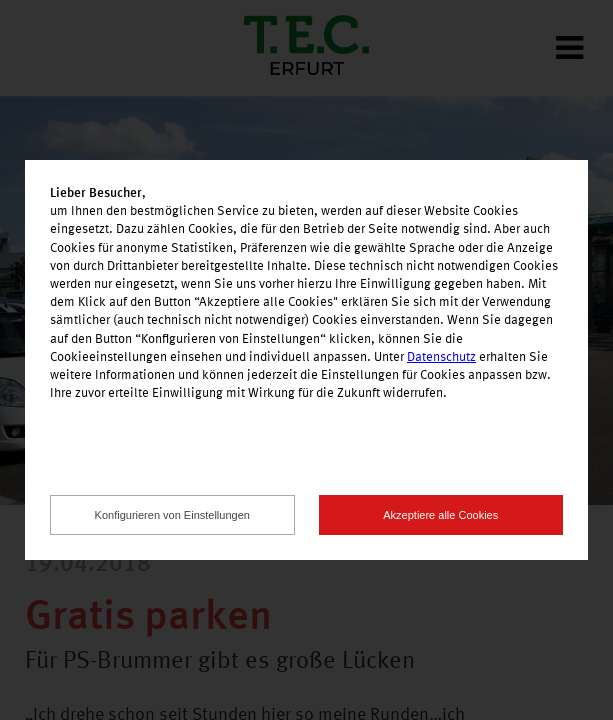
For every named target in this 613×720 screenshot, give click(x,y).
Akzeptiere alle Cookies (440, 515)
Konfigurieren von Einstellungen (172, 515)
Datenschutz (441, 357)
